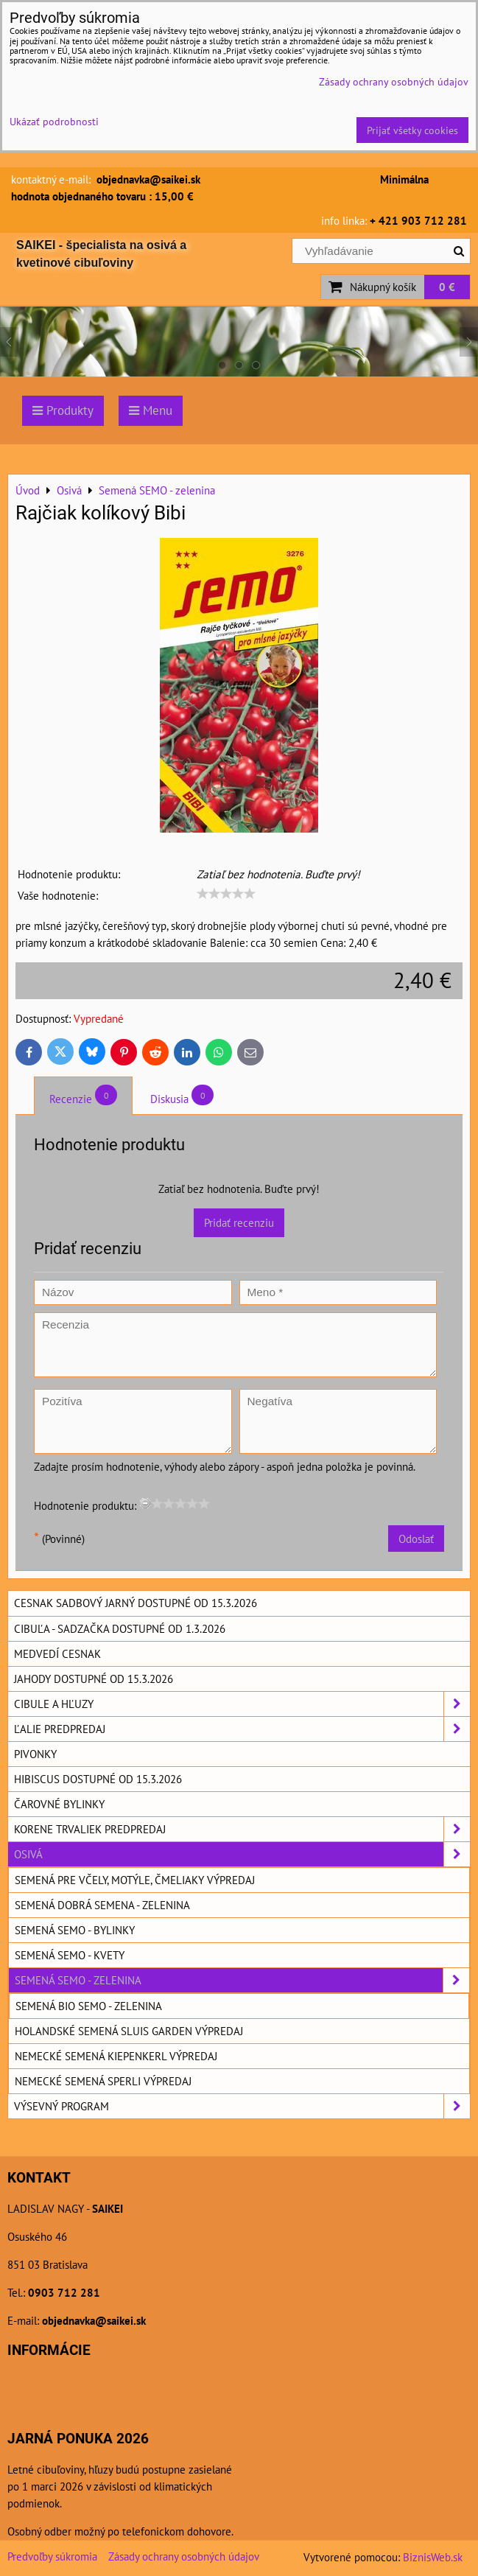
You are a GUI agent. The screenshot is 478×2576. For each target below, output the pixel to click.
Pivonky (35, 1753)
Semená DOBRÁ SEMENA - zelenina (102, 1904)
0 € (447, 286)
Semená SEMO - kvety (69, 1954)
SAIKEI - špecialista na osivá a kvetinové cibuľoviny (101, 254)
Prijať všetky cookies (412, 130)
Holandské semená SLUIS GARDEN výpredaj (129, 2030)
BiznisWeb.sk (433, 2556)
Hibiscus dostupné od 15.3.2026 (98, 1778)
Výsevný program (242, 2106)
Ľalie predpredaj (242, 1729)
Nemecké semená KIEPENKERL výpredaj (116, 2055)
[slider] (226, 894)
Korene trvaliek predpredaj (242, 1829)
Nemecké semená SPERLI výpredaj (103, 2080)
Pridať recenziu (239, 1222)
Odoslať (416, 1538)
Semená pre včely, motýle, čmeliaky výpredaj (135, 1879)
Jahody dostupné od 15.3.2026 (93, 1678)
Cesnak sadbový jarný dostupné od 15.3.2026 (135, 1602)
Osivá (242, 1854)
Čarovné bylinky (59, 1803)
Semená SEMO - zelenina (242, 1980)
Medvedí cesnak (57, 1653)
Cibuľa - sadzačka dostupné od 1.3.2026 (119, 1628)
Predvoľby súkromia (52, 2556)
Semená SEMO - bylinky (75, 1929)
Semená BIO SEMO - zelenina (88, 2005)
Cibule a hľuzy (242, 1704)
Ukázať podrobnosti (54, 121)
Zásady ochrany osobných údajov (183, 2556)
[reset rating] (145, 1503)
